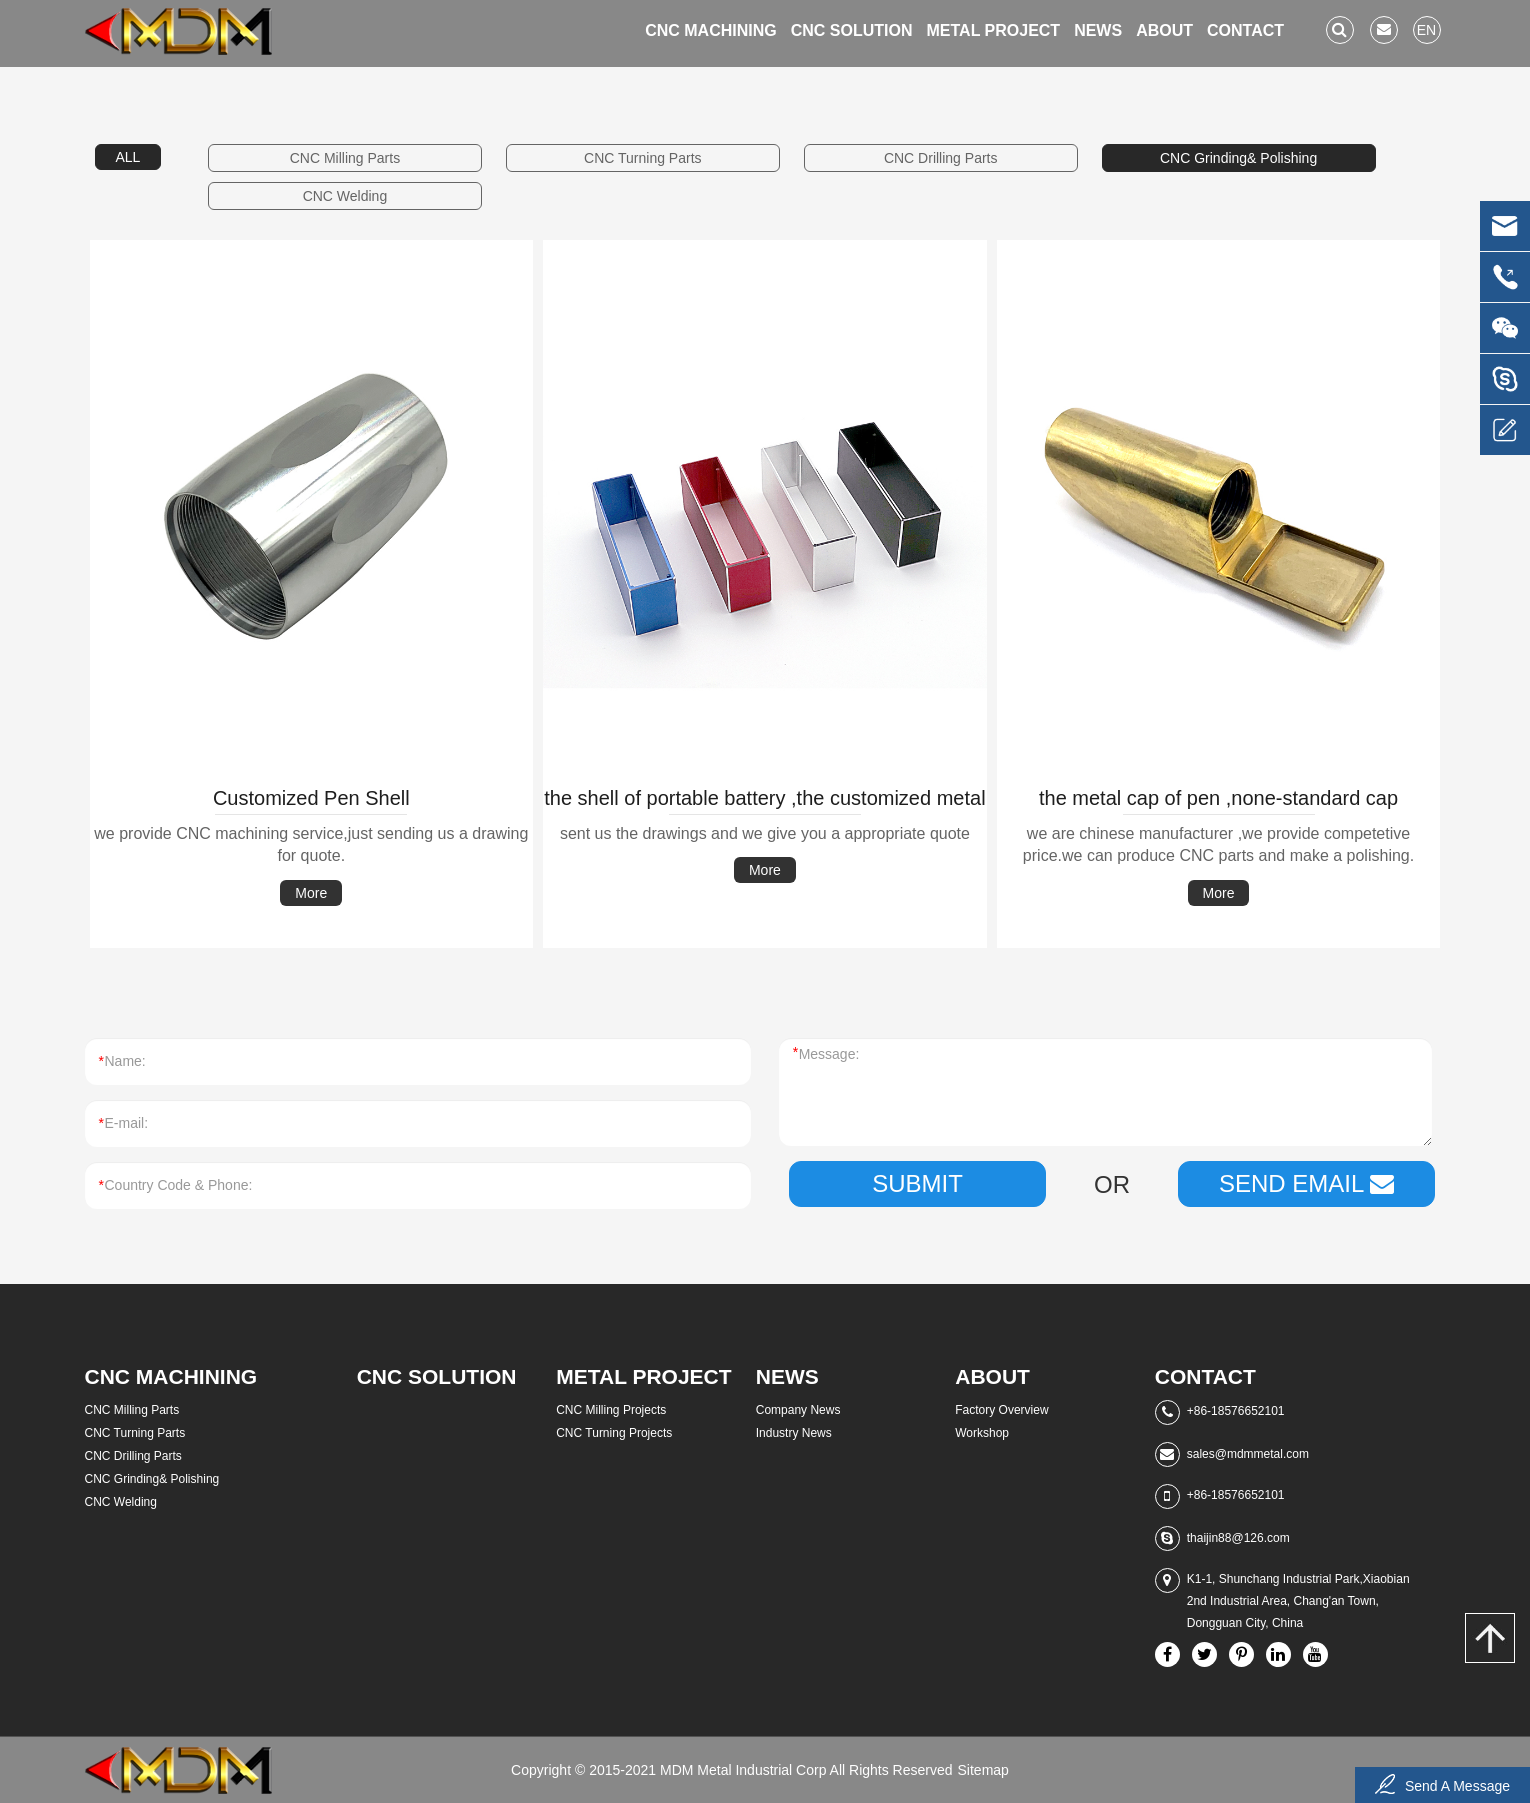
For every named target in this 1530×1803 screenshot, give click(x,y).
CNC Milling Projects (611, 1410)
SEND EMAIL (1306, 1183)
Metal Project (993, 30)
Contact (1245, 30)
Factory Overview (1001, 1410)
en (1426, 30)
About (1164, 30)
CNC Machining (711, 30)
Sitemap (983, 1770)
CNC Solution (852, 30)
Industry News (794, 1433)
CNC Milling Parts (345, 158)
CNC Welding (345, 196)
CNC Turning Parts (642, 158)
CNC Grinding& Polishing (1238, 158)
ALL (128, 157)
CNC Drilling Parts (941, 158)
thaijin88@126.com (1238, 1538)
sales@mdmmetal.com (1248, 1454)
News (1098, 30)
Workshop (982, 1433)
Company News (798, 1410)
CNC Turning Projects (614, 1433)
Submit (917, 1183)
